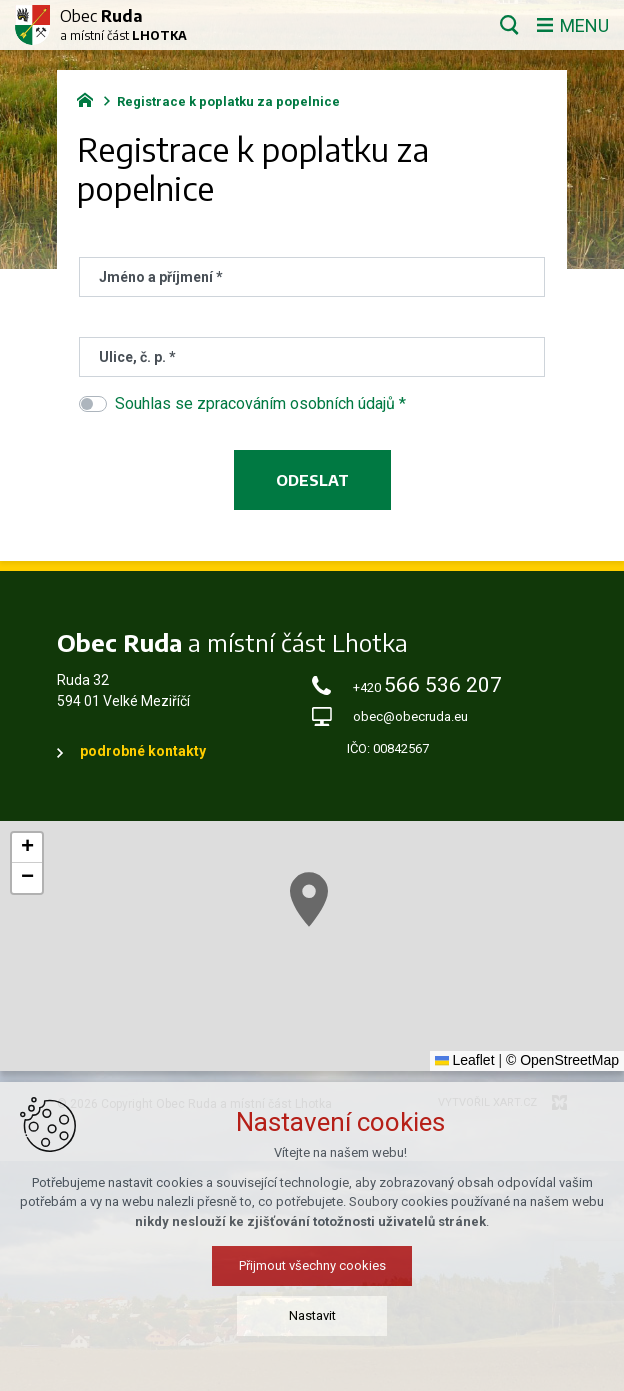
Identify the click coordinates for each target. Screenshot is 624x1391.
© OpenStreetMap (562, 1060)
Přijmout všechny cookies (312, 1265)
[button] (309, 899)
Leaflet (465, 1060)
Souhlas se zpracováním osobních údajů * (260, 403)
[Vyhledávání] (509, 25)
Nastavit (312, 1315)
